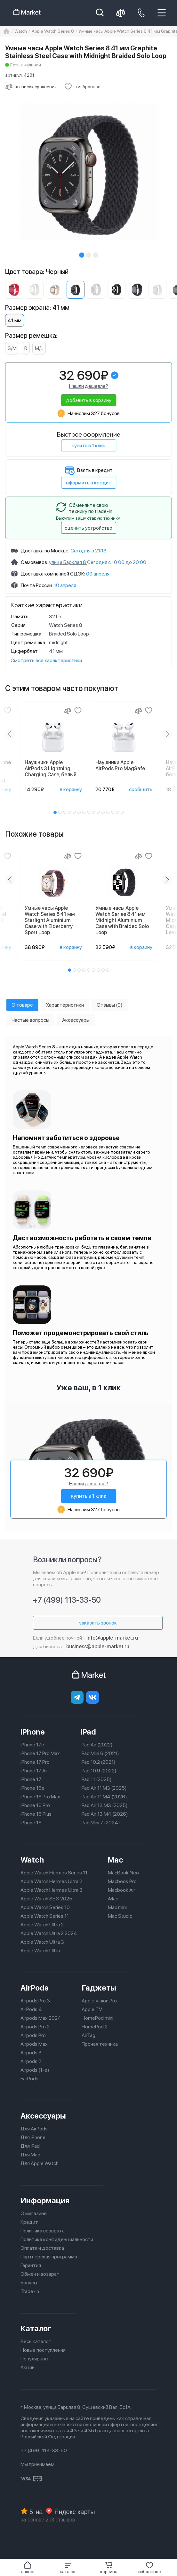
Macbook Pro (122, 1881)
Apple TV (92, 2009)
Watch (32, 1859)
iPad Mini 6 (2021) (100, 1753)
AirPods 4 (31, 2009)
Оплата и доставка (42, 2248)
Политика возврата (42, 2231)
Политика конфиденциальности (56, 2239)
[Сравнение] (68, 710)
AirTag (88, 2035)
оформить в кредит (88, 483)
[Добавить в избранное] (82, 86)
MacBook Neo (123, 1873)
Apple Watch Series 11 (44, 1916)
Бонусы (28, 2283)
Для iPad (30, 2146)
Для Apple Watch (39, 2163)
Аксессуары (43, 2115)
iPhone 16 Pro (35, 1805)
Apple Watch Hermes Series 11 (53, 1873)
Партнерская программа (48, 2257)
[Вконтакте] (92, 1697)
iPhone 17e (32, 1745)
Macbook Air (121, 1890)
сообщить (140, 789)
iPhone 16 (31, 1823)
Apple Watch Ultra (40, 1951)
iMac (113, 1899)
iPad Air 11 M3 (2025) (104, 1788)
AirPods (34, 1987)
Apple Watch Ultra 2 (42, 1925)
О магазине (33, 2213)
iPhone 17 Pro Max (40, 1753)
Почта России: (37, 585)
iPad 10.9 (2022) (99, 1771)
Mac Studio (120, 1916)
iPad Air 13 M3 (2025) (104, 1805)
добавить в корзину (88, 400)
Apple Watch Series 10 (45, 1907)
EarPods (29, 2079)
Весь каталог (35, 2341)
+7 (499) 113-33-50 (67, 1600)
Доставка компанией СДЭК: (53, 574)
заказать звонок (98, 1623)
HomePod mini (97, 2018)
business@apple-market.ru (97, 1646)
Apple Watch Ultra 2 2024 (48, 1933)
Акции (27, 2367)
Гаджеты (99, 1987)
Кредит (29, 2222)
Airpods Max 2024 (40, 2018)
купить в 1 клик (88, 445)
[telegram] (77, 1697)
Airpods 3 (31, 2053)
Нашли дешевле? (88, 386)
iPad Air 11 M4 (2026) (104, 1797)
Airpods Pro (33, 2035)
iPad (88, 1731)
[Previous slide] (10, 734)
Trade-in (29, 2291)
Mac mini (117, 1907)
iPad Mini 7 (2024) (100, 1823)
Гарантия (30, 2265)
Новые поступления (43, 2350)
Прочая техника (100, 2044)
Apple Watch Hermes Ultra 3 (51, 1890)
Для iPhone (32, 2137)
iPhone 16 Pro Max (40, 1797)
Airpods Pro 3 (35, 2001)
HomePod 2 (95, 2027)
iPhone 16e (32, 1788)
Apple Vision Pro (99, 2001)
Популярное (34, 2359)
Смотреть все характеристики (46, 660)
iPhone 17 (30, 1779)
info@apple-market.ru (112, 1638)
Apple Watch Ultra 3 (42, 1942)
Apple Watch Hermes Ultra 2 (51, 1881)
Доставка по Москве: (45, 551)
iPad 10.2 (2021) (98, 1762)
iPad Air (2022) (97, 1745)
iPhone (32, 1731)
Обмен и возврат (40, 2274)
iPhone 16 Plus (36, 1814)
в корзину (71, 789)
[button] (68, 2567)
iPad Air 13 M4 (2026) (104, 1814)
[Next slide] (167, 734)
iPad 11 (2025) (96, 1779)
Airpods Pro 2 (35, 2027)
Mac (115, 1859)
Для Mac (30, 2155)
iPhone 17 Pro (35, 1762)
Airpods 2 (30, 2061)
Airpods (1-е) (34, 2070)
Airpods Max (34, 2044)
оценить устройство (88, 528)
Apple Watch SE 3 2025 (46, 1899)
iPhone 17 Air (34, 1771)
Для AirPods (34, 2129)
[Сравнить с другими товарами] (31, 86)
